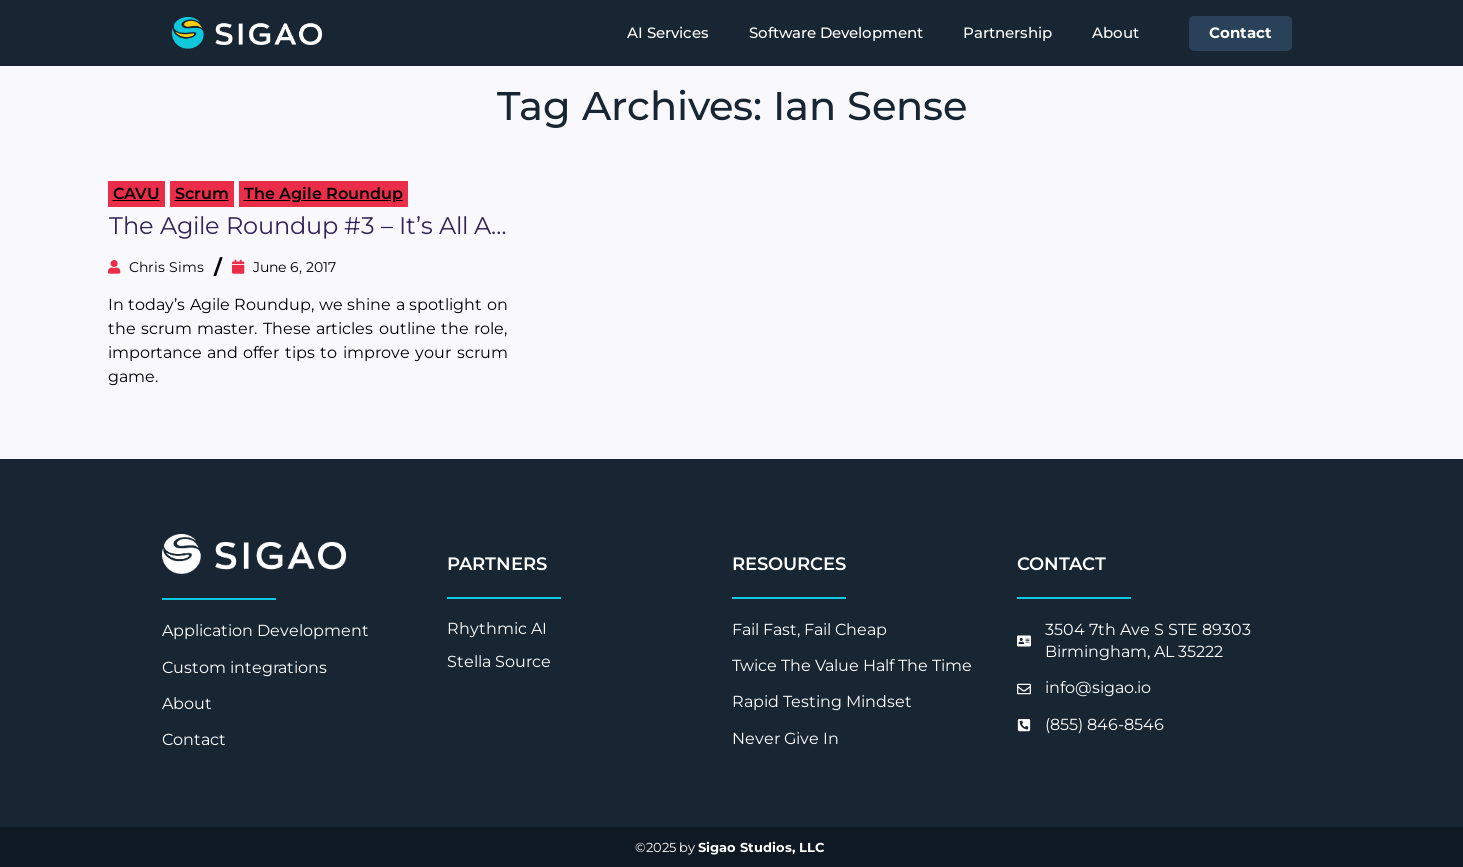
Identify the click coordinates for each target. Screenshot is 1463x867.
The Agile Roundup (323, 193)
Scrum (202, 193)
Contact (1240, 32)
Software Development (836, 32)
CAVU (136, 193)
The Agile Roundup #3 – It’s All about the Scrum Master (308, 226)
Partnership (1007, 32)
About (1115, 32)
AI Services (668, 32)
